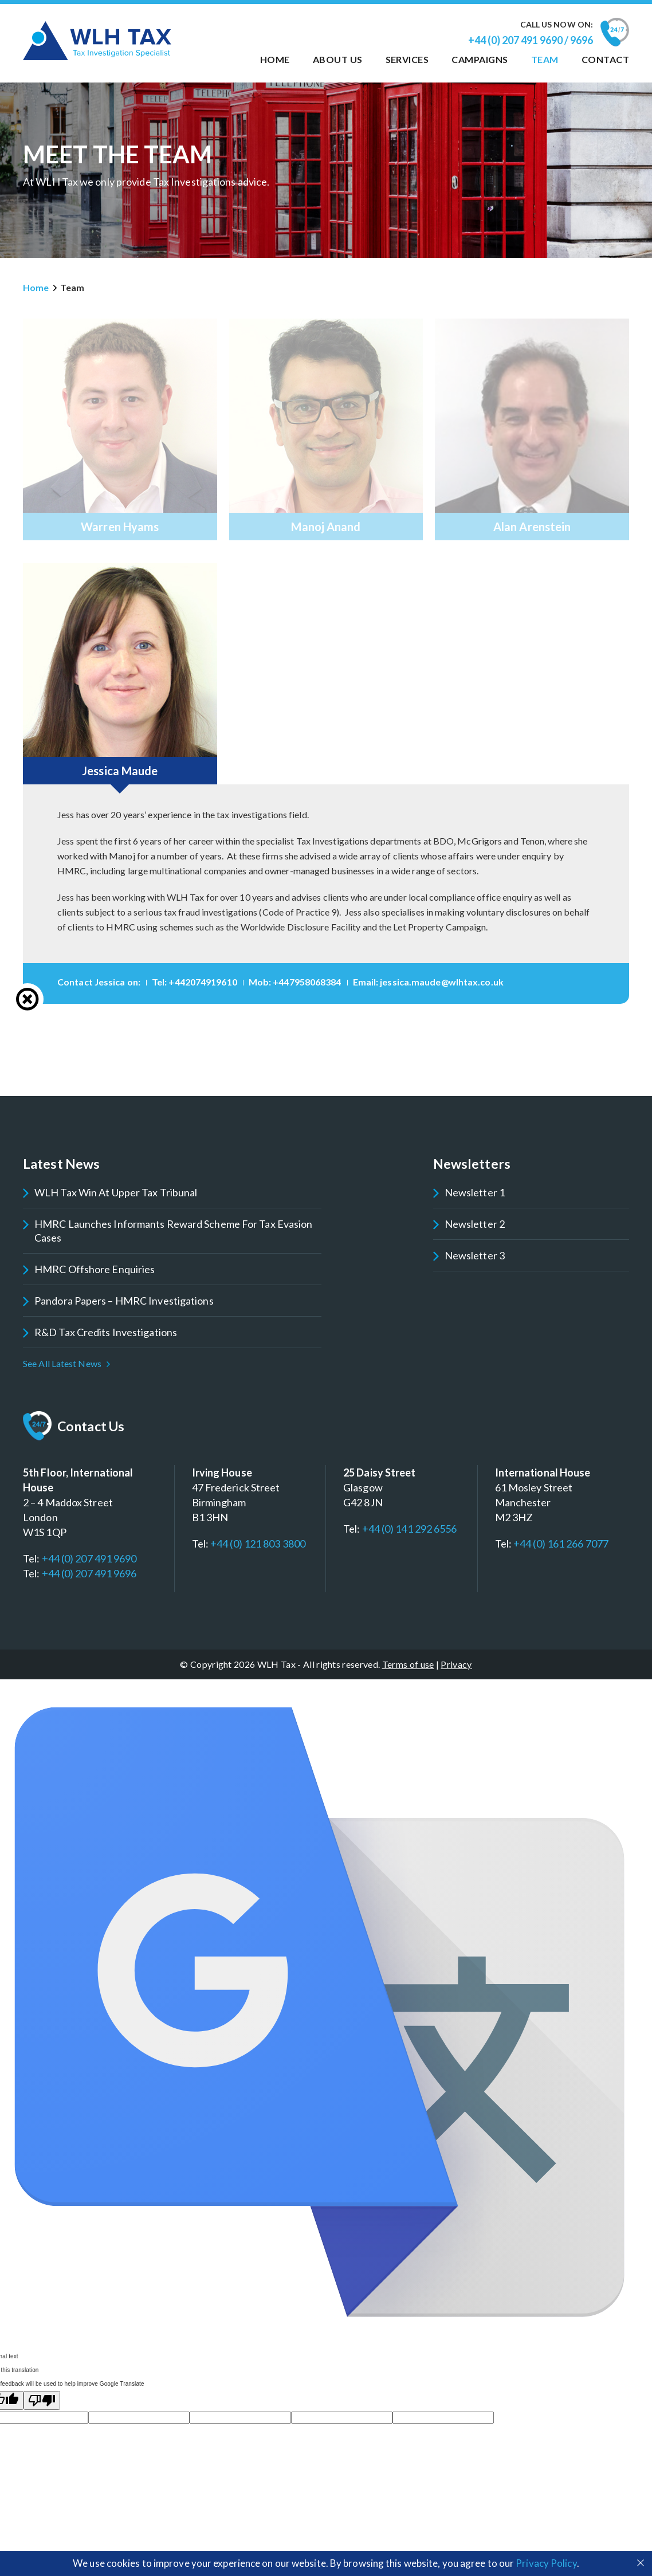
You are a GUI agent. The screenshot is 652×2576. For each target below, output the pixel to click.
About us (338, 59)
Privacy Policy (546, 2563)
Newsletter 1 (475, 1192)
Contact (605, 59)
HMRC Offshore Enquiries (94, 1269)
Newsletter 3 (475, 1255)
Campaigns (479, 59)
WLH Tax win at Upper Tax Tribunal (115, 1192)
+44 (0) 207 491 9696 (89, 1573)
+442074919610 (202, 981)
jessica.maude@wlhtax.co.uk (442, 981)
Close (27, 999)
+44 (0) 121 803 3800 (257, 1543)
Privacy (456, 1664)
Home (275, 59)
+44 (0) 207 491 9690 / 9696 (530, 40)
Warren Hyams (120, 526)
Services (407, 59)
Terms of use (408, 1664)
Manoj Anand (325, 526)
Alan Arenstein (532, 526)
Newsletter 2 (475, 1224)
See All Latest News (62, 1363)
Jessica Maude (120, 770)
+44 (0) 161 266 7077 (560, 1543)
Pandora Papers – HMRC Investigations (124, 1300)
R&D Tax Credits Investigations (105, 1332)
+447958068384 (307, 981)
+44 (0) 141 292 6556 (409, 1528)
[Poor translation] (41, 2400)
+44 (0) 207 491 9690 (89, 1558)
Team (545, 59)
